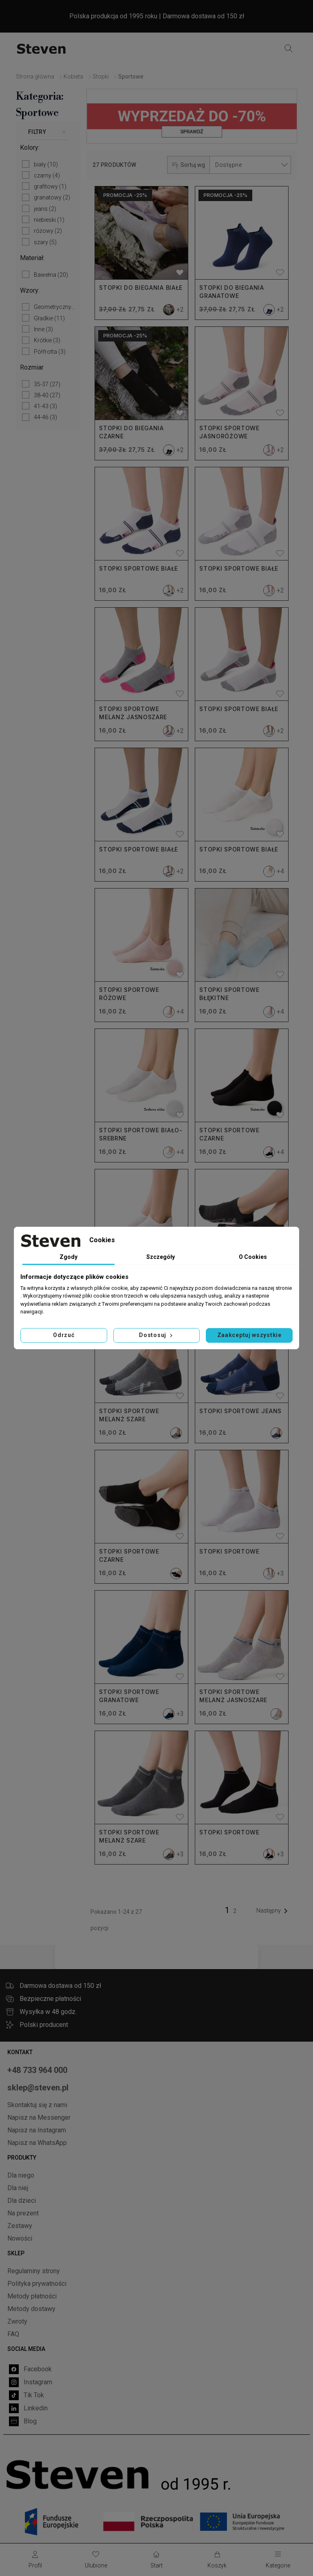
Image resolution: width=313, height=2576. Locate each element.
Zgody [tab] (68, 1257)
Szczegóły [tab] (160, 1257)
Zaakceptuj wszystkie (249, 1335)
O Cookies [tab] (253, 1257)
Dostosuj (156, 1335)
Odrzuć (63, 1335)
